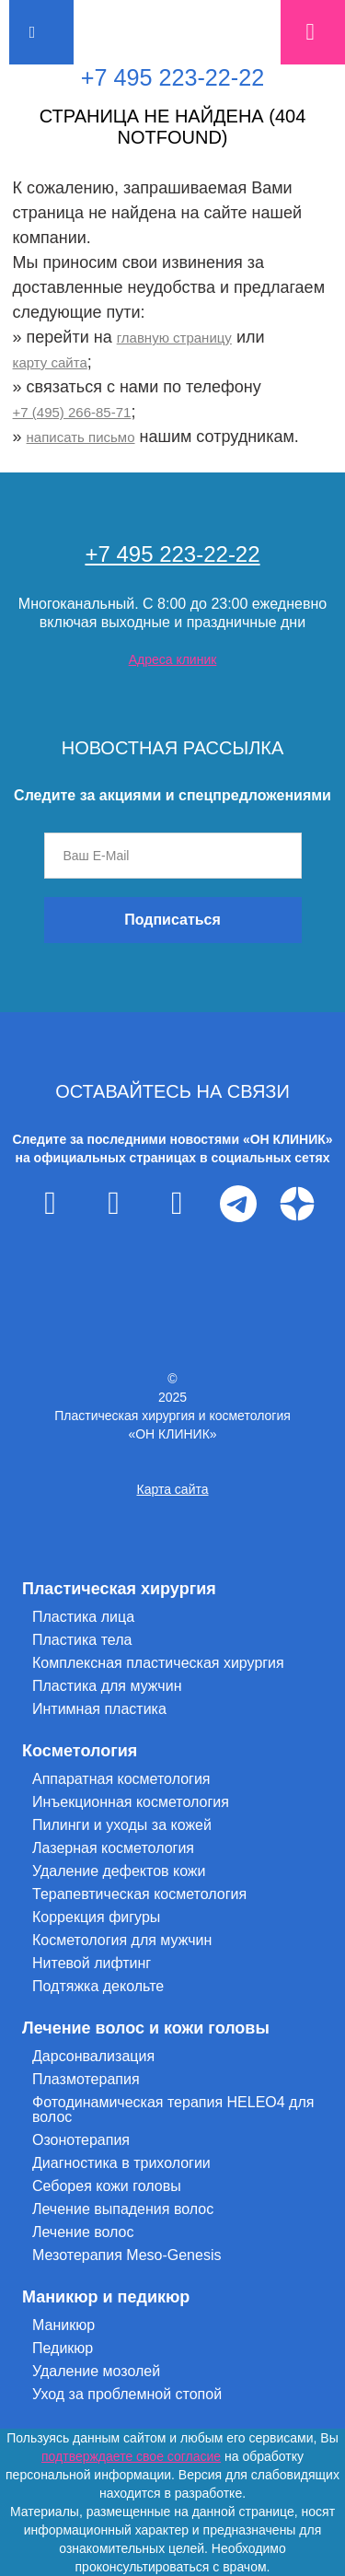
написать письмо (81, 437)
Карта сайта (173, 1489)
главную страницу (174, 337)
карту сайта (50, 362)
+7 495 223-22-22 (173, 77)
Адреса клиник (173, 659)
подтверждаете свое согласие (131, 2456)
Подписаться (172, 919)
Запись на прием (313, 32)
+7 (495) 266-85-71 (72, 412)
